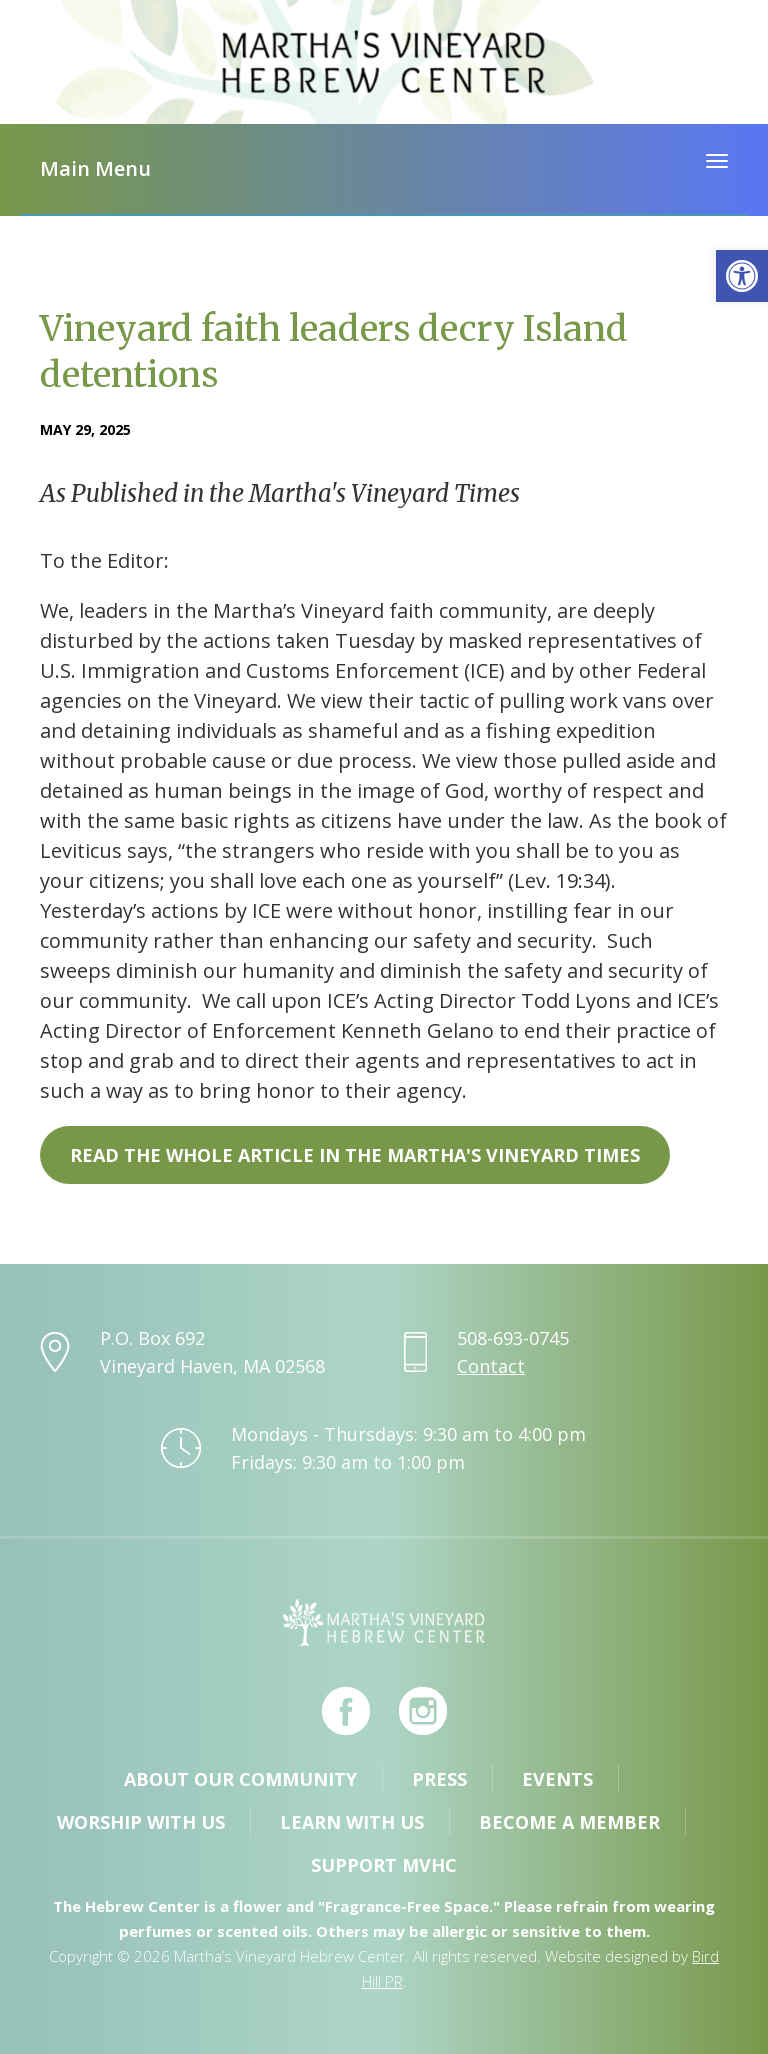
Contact (491, 1366)
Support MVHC (384, 1865)
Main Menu (95, 168)
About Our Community (240, 1779)
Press (439, 1779)
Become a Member (569, 1822)
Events (557, 1779)
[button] (742, 276)
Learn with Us (352, 1822)
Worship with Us (141, 1822)
